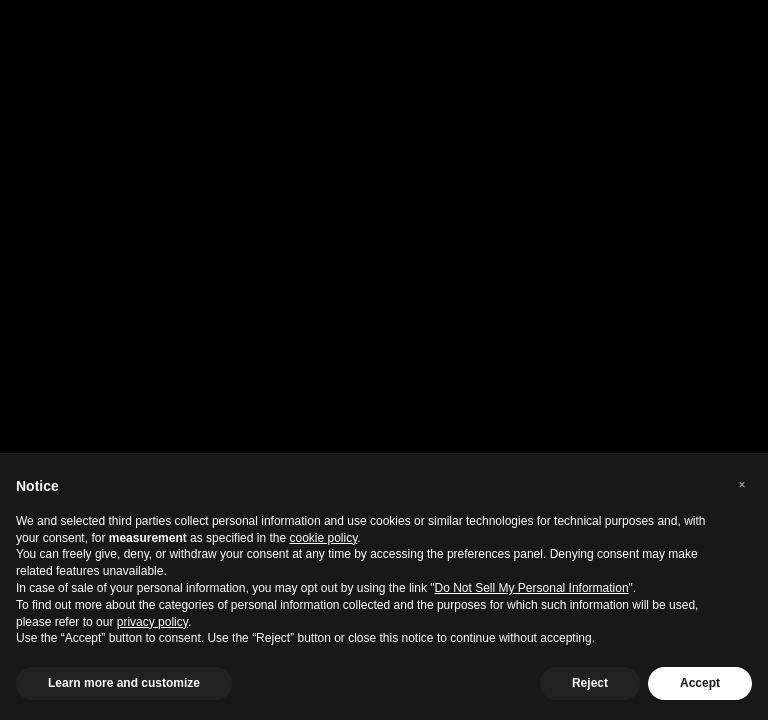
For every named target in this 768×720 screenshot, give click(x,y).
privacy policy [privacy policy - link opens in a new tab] (152, 622)
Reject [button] (590, 683)
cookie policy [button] (324, 538)
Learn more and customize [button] (124, 683)
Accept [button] (700, 683)
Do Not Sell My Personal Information (532, 588)
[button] (742, 485)
